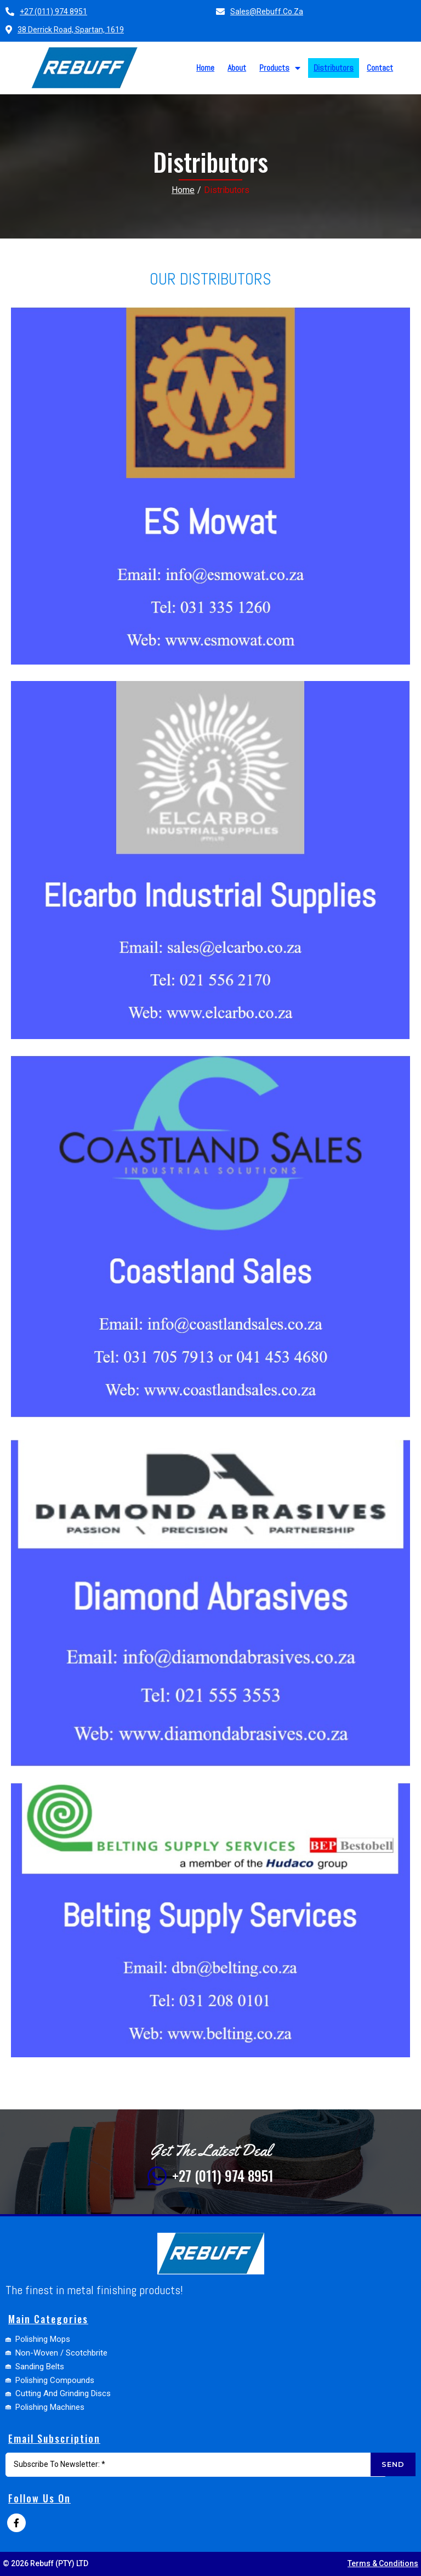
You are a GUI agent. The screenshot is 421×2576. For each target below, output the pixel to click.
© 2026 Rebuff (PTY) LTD (45, 2563)
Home (183, 185)
